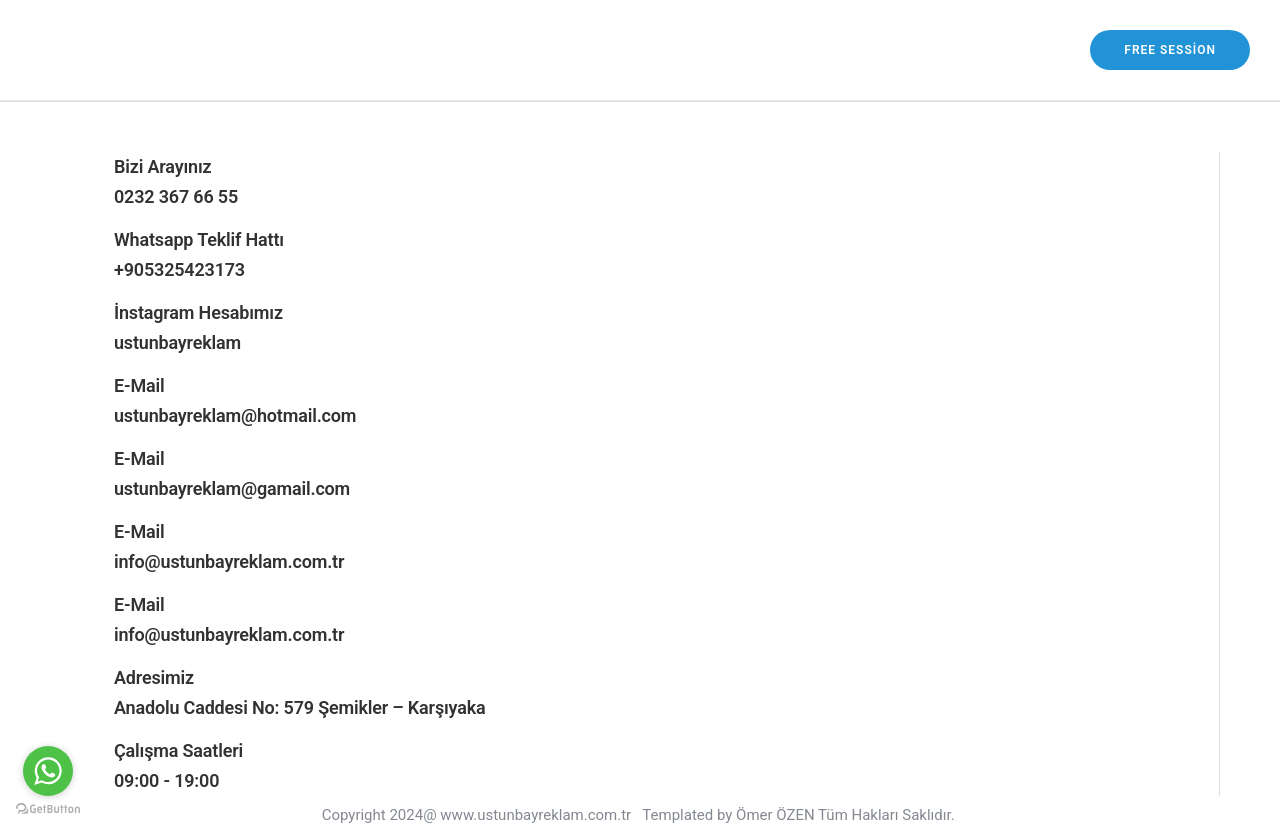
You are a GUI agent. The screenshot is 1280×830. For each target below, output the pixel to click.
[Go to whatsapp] (48, 771)
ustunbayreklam (177, 342)
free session (1170, 50)
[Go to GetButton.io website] (48, 809)
